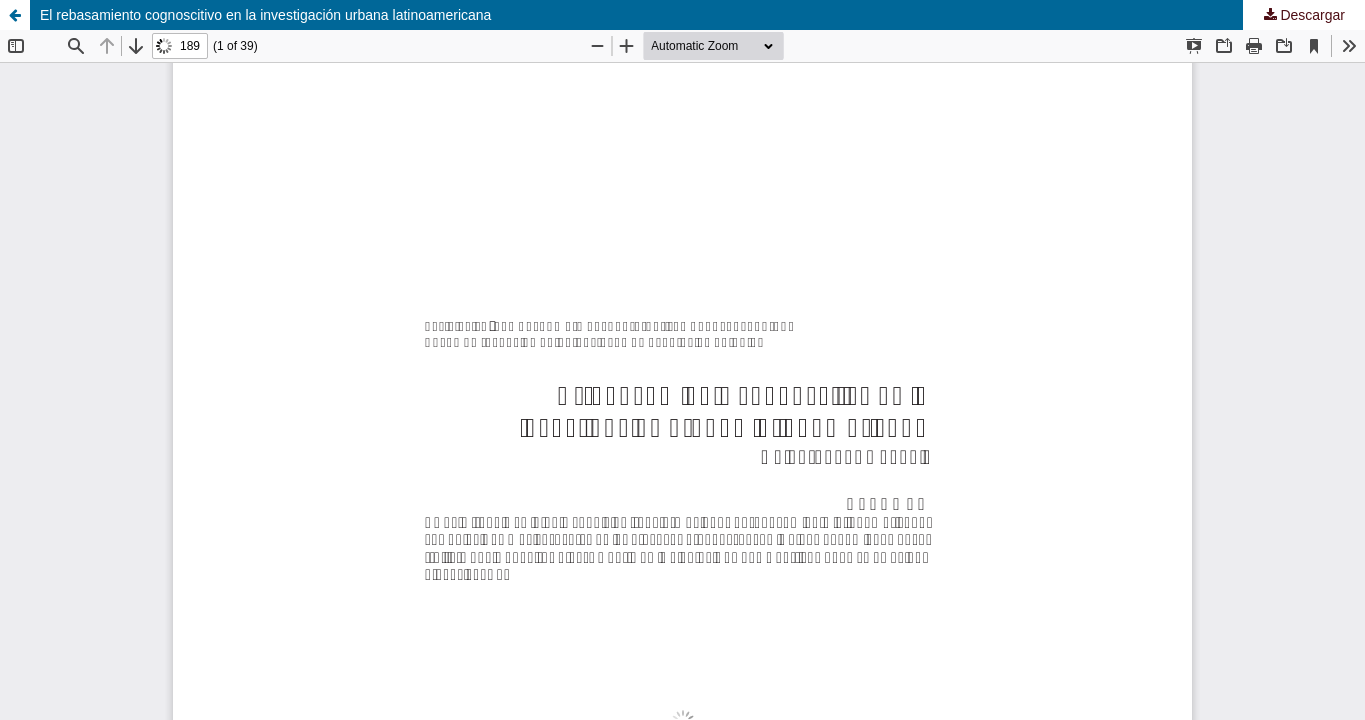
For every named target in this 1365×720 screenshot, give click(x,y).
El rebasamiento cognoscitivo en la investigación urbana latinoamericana (265, 15)
